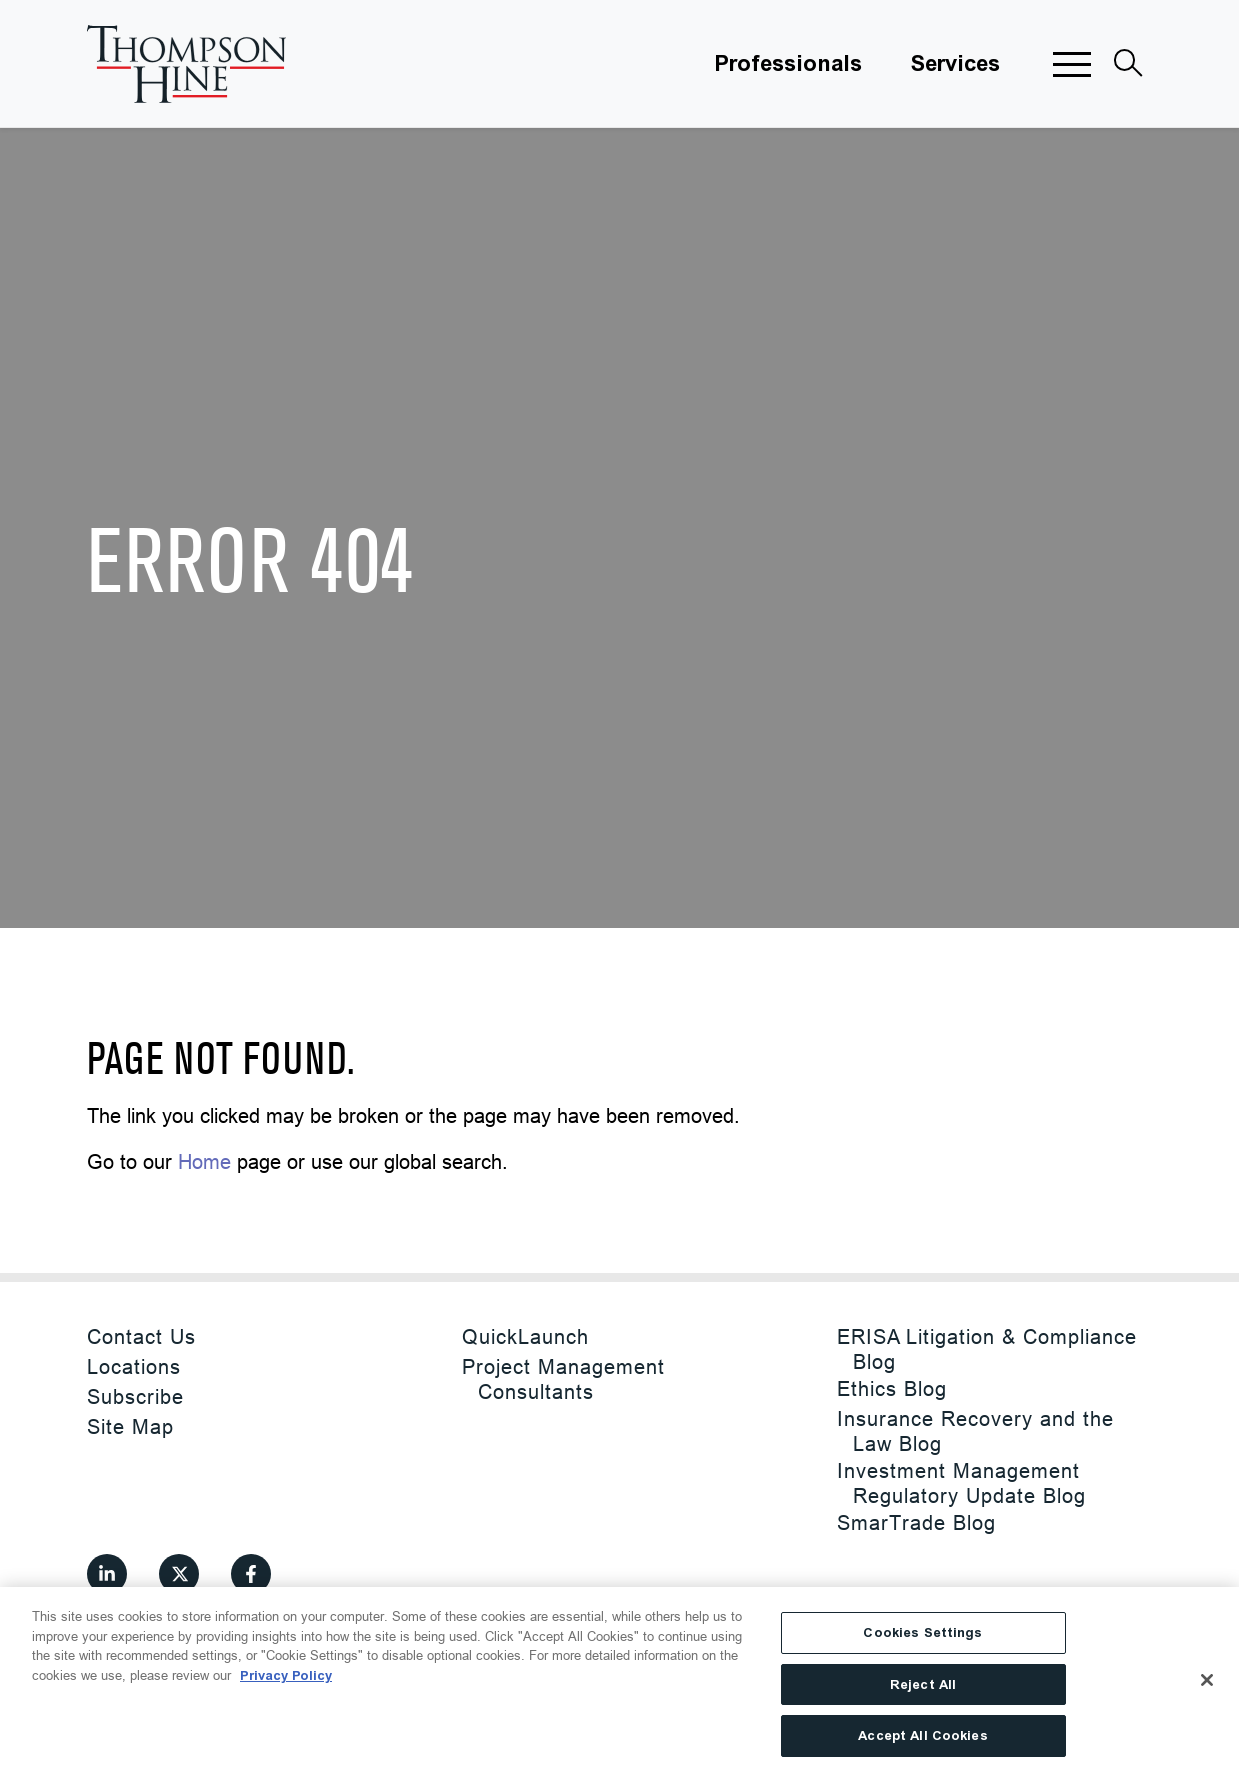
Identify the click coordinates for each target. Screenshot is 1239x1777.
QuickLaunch (525, 1336)
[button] (1072, 64)
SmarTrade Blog (916, 1522)
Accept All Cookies (922, 1735)
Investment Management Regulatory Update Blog (961, 1483)
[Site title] (187, 64)
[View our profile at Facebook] (251, 1574)
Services (955, 64)
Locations (134, 1366)
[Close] (1207, 1680)
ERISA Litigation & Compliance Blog (987, 1349)
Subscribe (135, 1396)
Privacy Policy (286, 1675)
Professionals (788, 64)
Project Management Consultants (563, 1379)
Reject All (923, 1684)
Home (204, 1161)
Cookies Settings (922, 1632)
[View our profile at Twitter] (179, 1574)
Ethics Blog (892, 1388)
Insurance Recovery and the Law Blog (975, 1431)
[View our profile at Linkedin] (107, 1574)
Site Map (130, 1426)
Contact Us (141, 1336)
